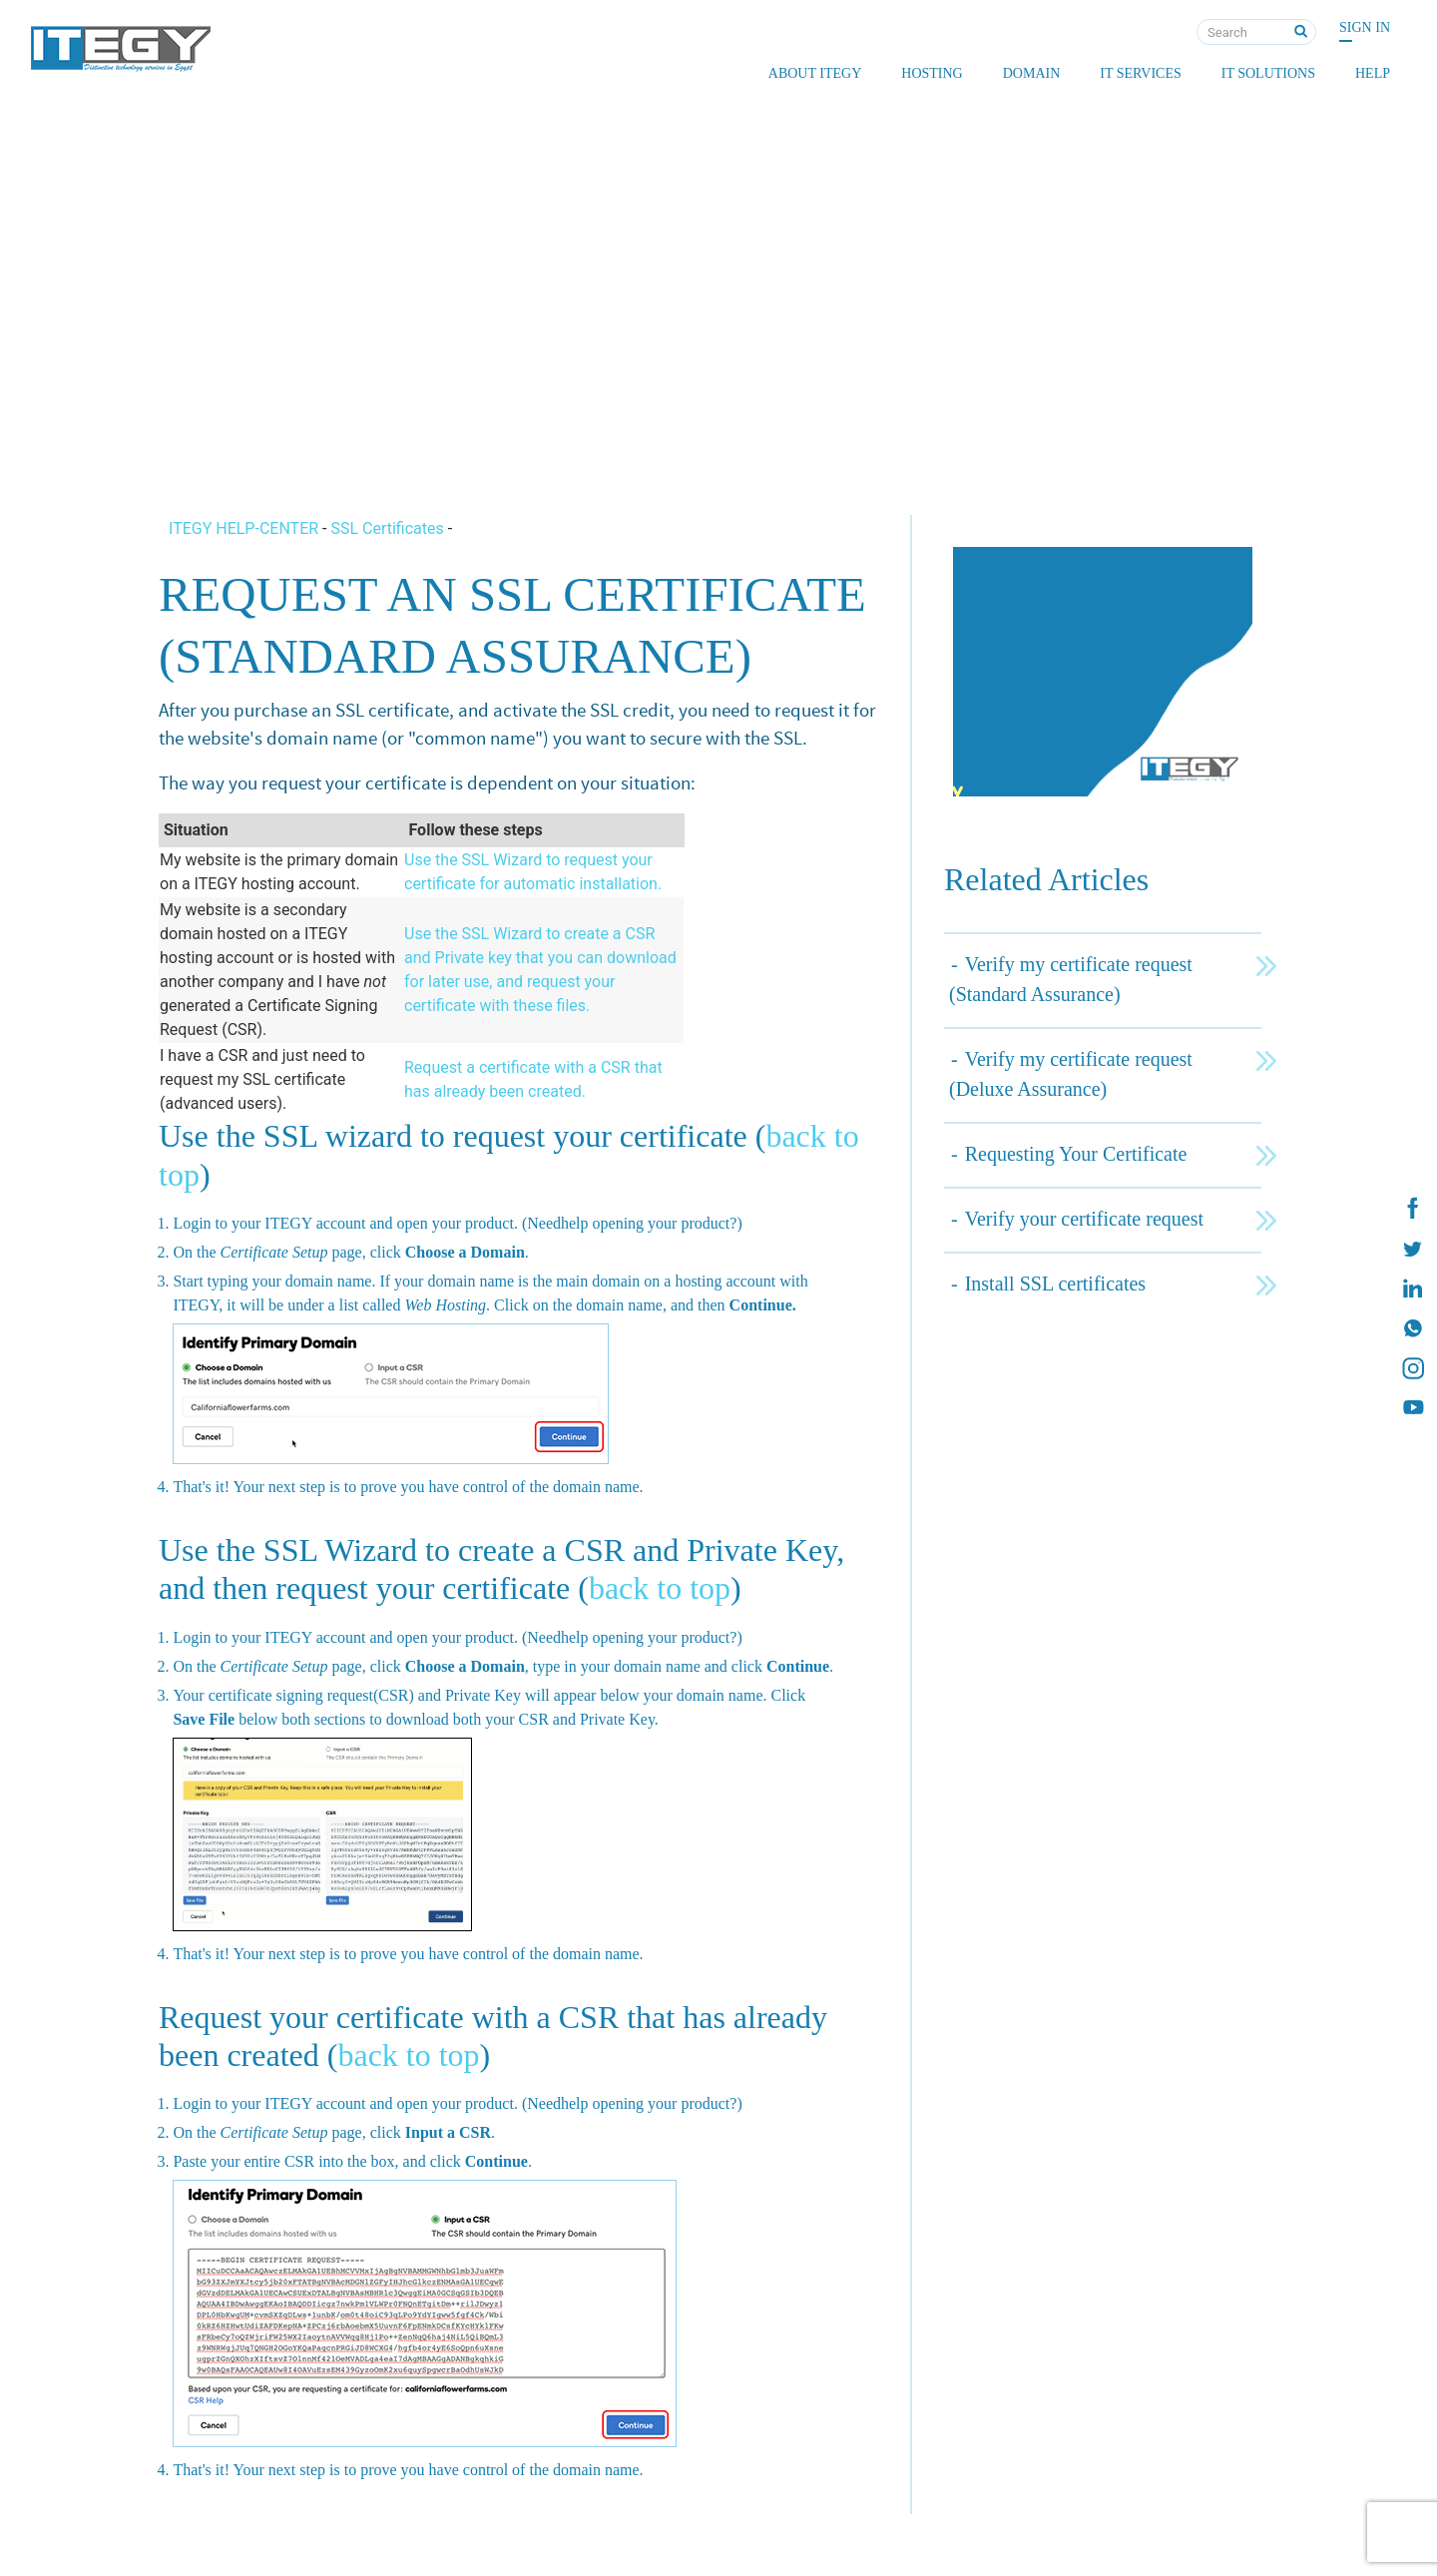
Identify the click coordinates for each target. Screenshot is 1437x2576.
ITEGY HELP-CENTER (245, 528)
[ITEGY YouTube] (1412, 1408)
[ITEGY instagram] (1412, 1368)
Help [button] (1372, 73)
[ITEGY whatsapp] (1412, 1328)
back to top (659, 1588)
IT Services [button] (1140, 73)
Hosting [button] (931, 73)
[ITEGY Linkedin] (1412, 1288)
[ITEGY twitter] (1412, 1249)
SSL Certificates (386, 528)
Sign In (1364, 27)
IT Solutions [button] (1268, 73)
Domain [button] (1032, 73)
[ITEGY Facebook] (1412, 1209)
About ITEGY (814, 73)
